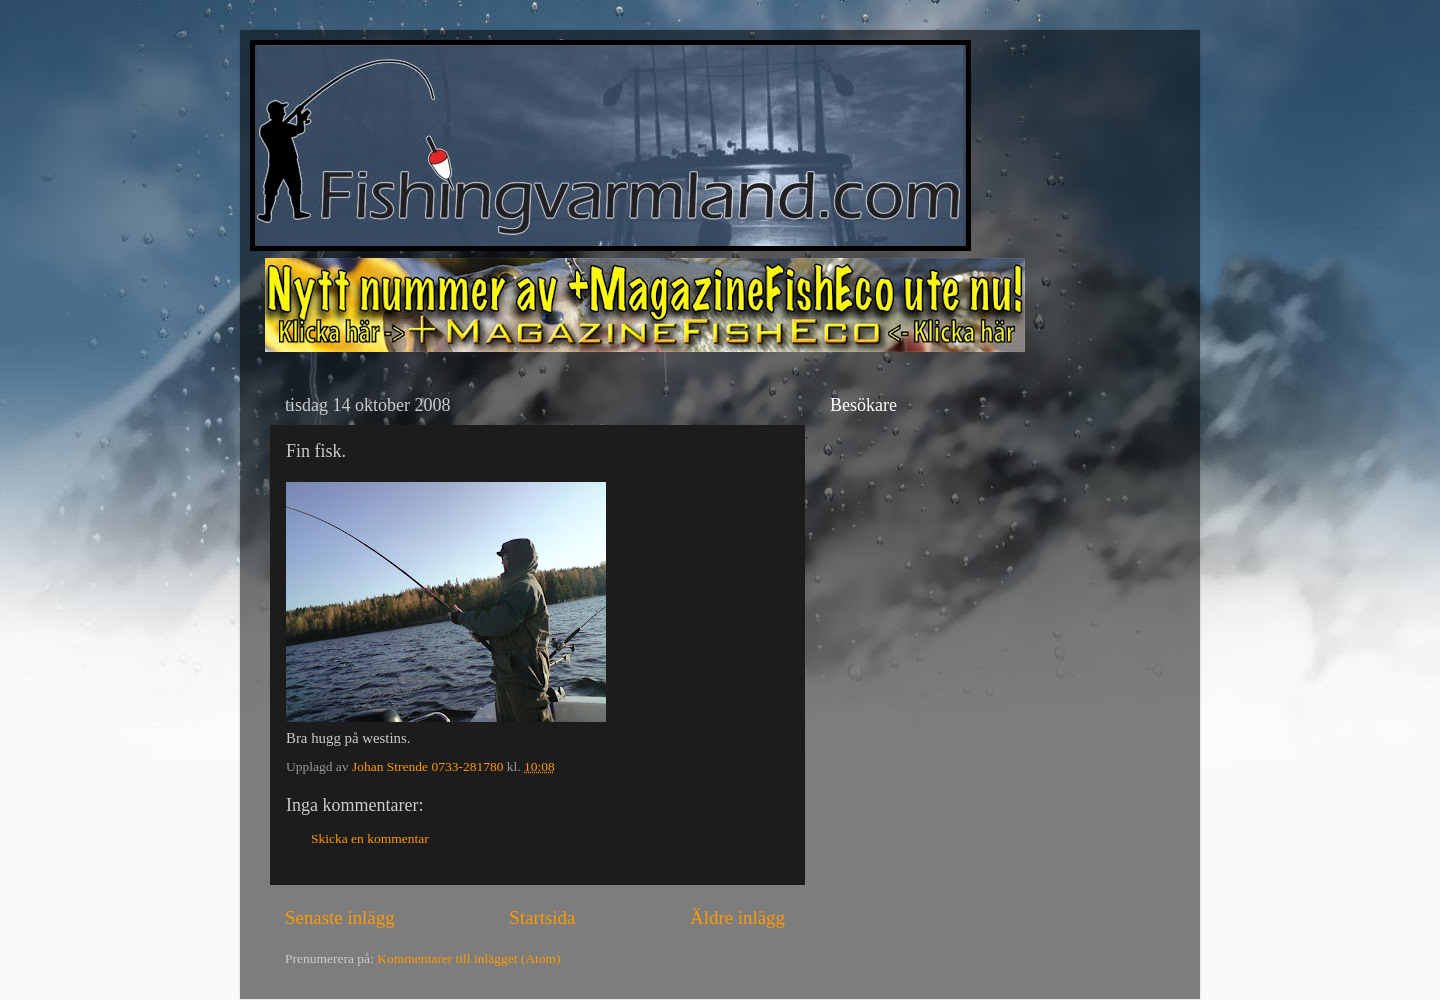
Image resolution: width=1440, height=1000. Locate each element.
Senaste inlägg (340, 917)
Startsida (542, 917)
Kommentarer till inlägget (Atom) (468, 958)
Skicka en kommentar (370, 838)
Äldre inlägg (737, 917)
